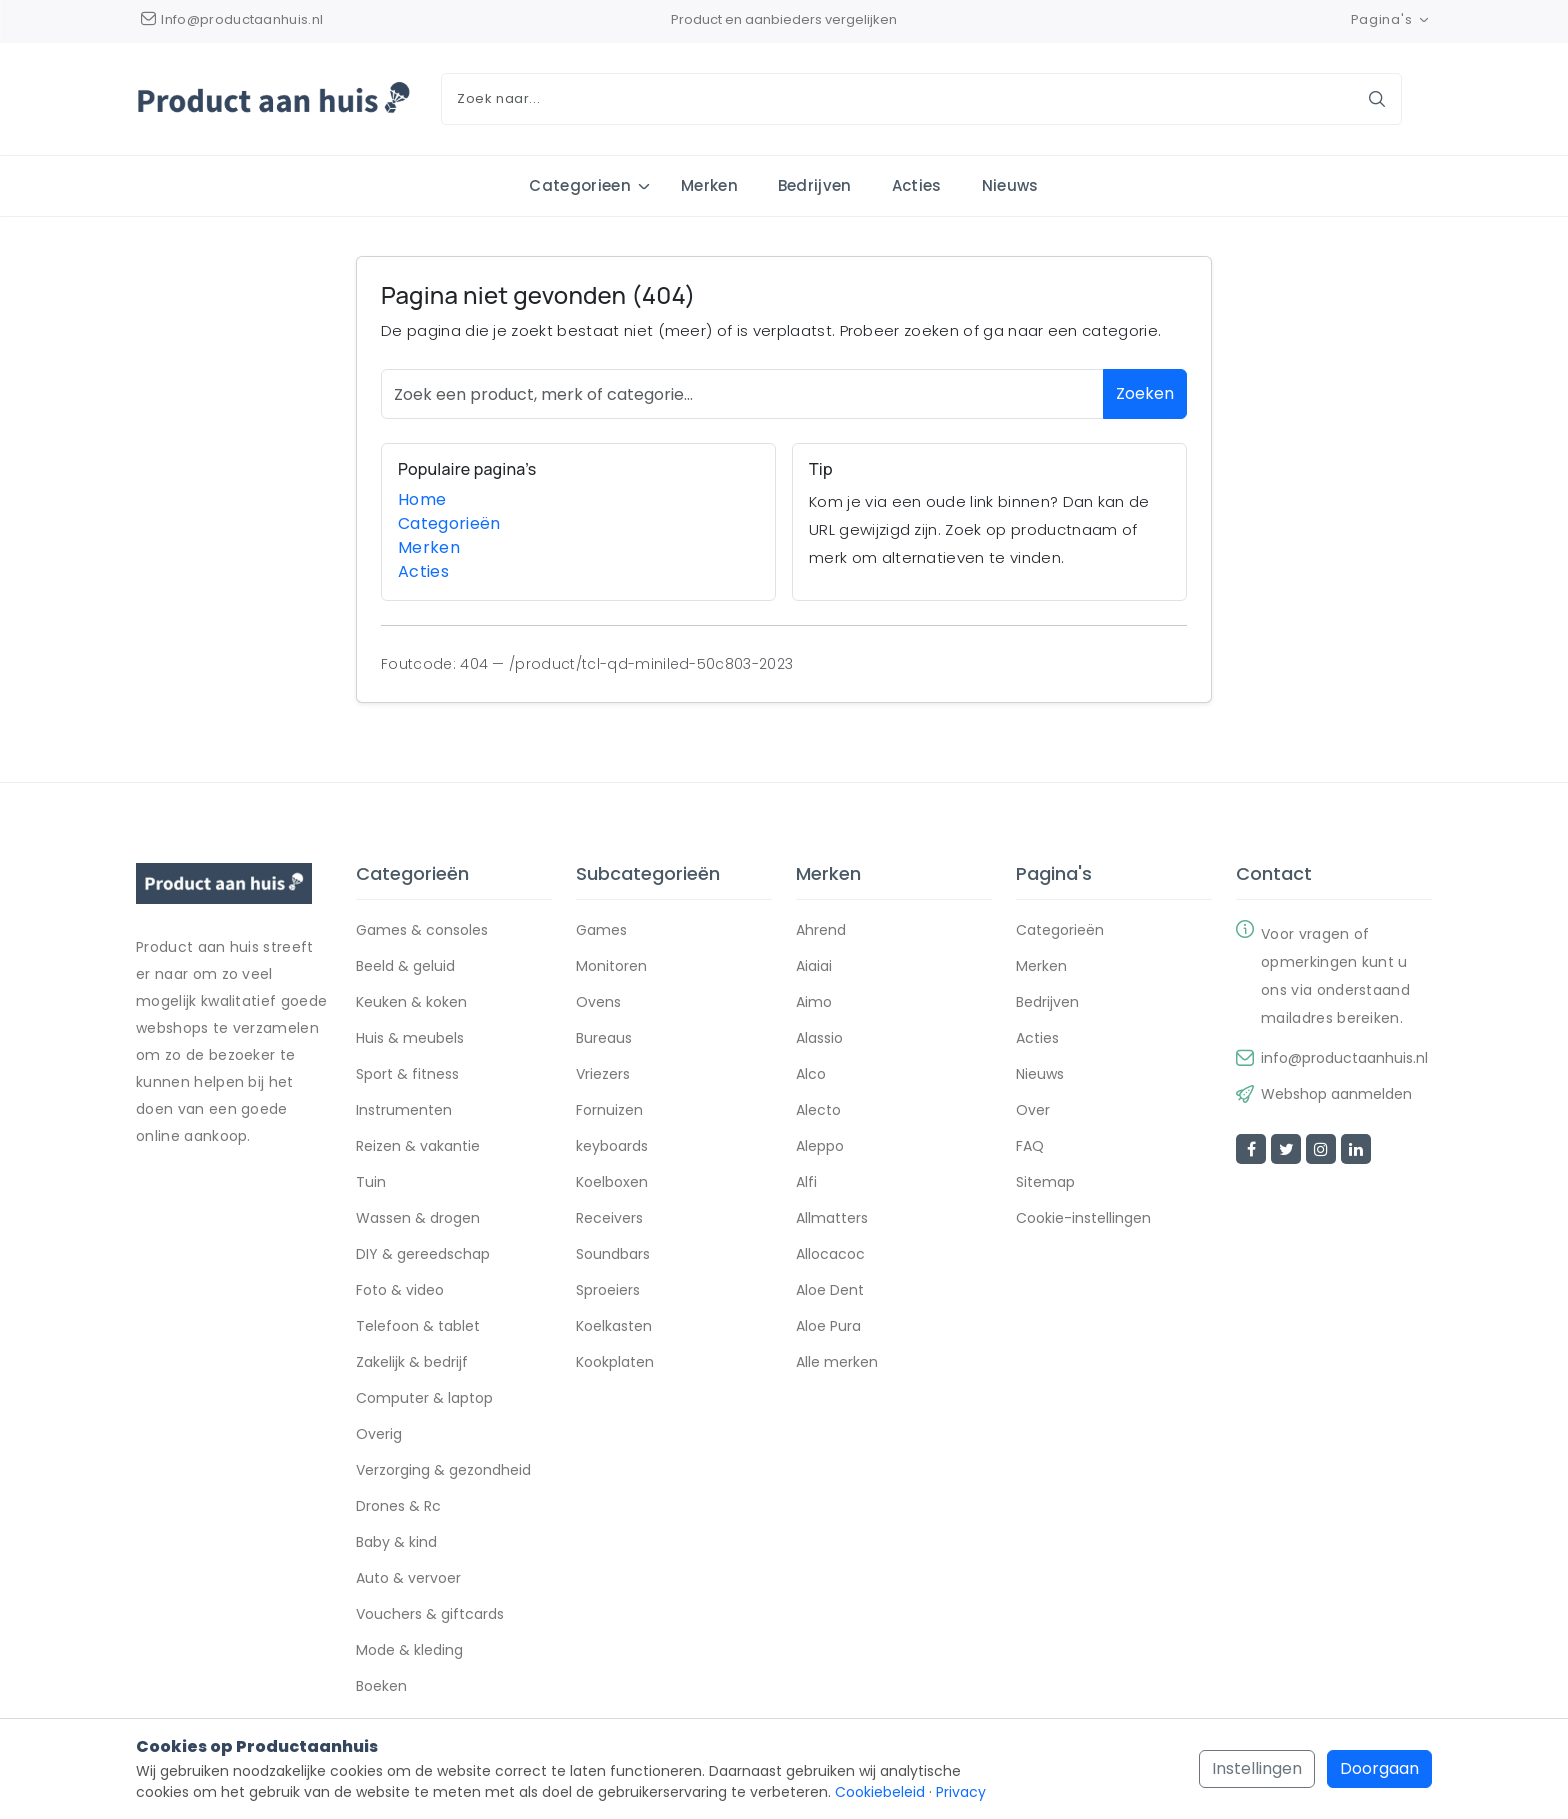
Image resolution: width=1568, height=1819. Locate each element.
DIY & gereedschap (423, 1256)
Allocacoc (830, 1256)
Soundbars (613, 1256)
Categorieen (580, 185)
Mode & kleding (409, 1652)
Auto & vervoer (408, 1580)
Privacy (961, 1792)
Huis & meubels (410, 1040)
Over (1033, 1112)
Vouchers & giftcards (430, 1616)
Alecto (818, 1112)
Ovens (598, 1004)
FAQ (1030, 1148)
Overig (379, 1436)
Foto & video (400, 1292)
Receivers (609, 1220)
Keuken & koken (411, 1004)
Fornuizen (609, 1112)
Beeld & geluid (405, 968)
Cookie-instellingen (1083, 1220)
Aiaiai (814, 968)
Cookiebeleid (880, 1792)
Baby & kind (396, 1544)
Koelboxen (612, 1184)
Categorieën (449, 523)
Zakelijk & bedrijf (412, 1364)
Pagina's (1391, 19)
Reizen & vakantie (418, 1148)
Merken (709, 185)
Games (601, 932)
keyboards (612, 1148)
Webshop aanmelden (1336, 1096)
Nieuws (1010, 185)
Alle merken (837, 1364)
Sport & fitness (407, 1076)
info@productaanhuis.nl (1344, 1060)
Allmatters (832, 1220)
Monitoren (611, 968)
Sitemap (1045, 1184)
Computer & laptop (424, 1400)
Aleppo (820, 1148)
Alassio (819, 1040)
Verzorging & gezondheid (443, 1472)
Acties (917, 185)
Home (422, 499)
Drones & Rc (398, 1508)
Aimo (814, 1004)
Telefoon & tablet (418, 1328)
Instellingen (1257, 1768)
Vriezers (603, 1076)
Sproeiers (608, 1292)
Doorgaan (1379, 1768)
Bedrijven (815, 185)
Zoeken (1145, 394)
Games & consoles (422, 932)
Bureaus (604, 1040)
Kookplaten (615, 1364)
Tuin (371, 1184)
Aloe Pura (828, 1328)
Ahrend (821, 932)
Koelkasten (614, 1328)
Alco (811, 1076)
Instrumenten (404, 1112)
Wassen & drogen (418, 1220)
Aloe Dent (830, 1292)
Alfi (806, 1184)
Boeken (381, 1688)
